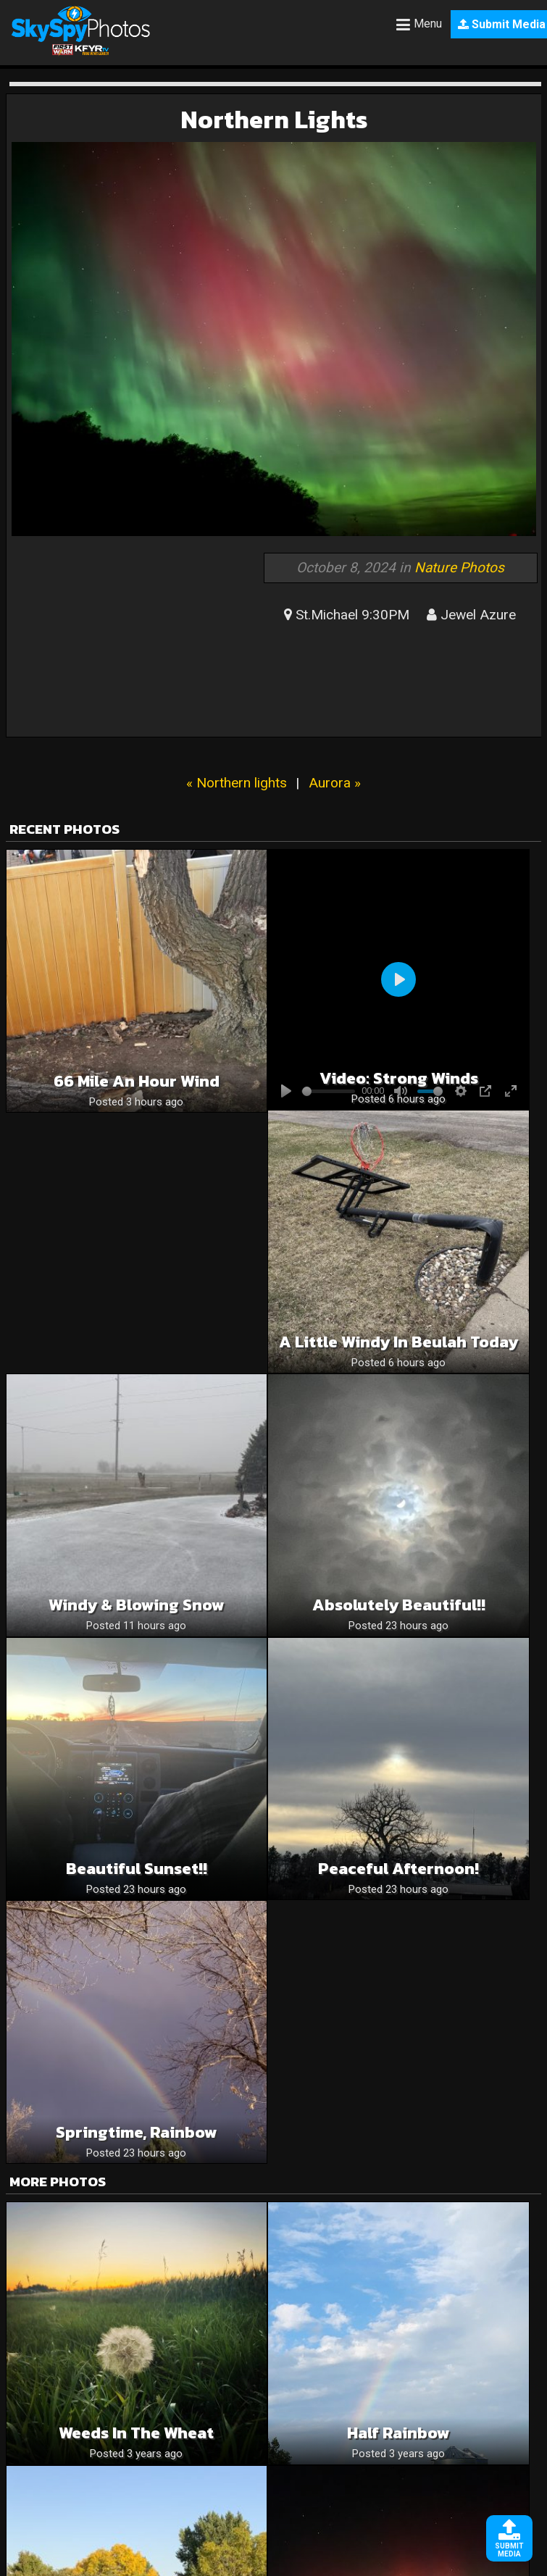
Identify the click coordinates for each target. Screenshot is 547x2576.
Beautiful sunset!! (136, 1868)
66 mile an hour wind (137, 1081)
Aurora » (335, 782)
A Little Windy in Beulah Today (398, 1342)
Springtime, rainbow (136, 2132)
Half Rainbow (398, 2433)
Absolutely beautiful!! (398, 1605)
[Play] (398, 979)
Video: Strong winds (399, 1078)
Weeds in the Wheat (136, 2433)
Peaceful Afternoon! (398, 1868)
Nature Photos (459, 567)
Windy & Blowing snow (137, 1605)
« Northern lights (236, 782)
